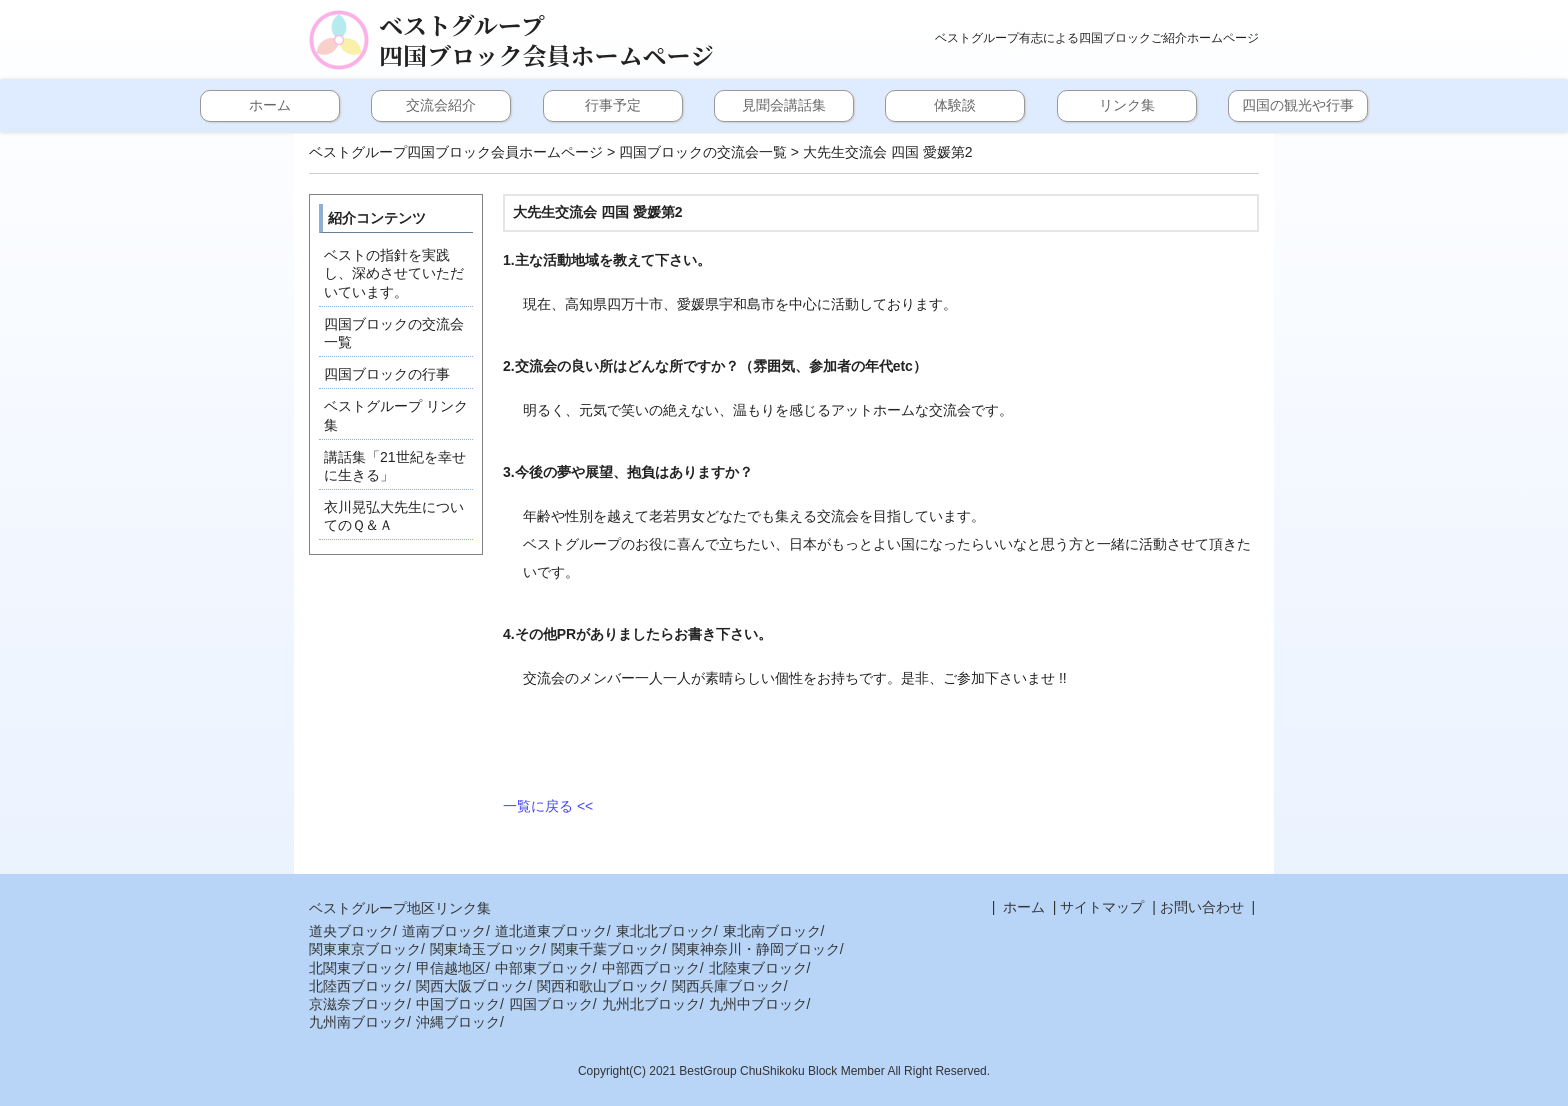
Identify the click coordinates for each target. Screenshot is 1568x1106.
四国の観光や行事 (1298, 105)
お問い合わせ (1202, 907)
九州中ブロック (758, 1004)
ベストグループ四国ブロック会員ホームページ (546, 40)
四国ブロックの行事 (387, 374)
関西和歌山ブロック (600, 986)
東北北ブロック (665, 931)
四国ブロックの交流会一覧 (703, 152)
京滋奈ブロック (358, 1004)
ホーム (270, 105)
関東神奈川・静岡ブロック (756, 949)
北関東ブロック (358, 968)
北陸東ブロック (758, 968)
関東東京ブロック (365, 949)
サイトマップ (1102, 907)
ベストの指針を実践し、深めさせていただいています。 (394, 273)
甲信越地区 (451, 968)
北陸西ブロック (358, 986)
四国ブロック (551, 1004)
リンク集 (1127, 105)
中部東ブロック (544, 968)
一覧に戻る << (548, 806)
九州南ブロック (358, 1022)
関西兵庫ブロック (728, 986)
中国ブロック (458, 1004)
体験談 (955, 105)
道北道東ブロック (551, 931)
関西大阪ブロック (472, 986)
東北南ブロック (772, 931)
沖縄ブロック (458, 1022)
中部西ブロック (651, 968)
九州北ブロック (651, 1004)
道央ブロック (351, 931)
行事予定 (613, 105)
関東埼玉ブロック (486, 949)
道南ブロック (444, 931)
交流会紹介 (441, 105)
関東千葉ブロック (607, 949)
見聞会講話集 (784, 105)
